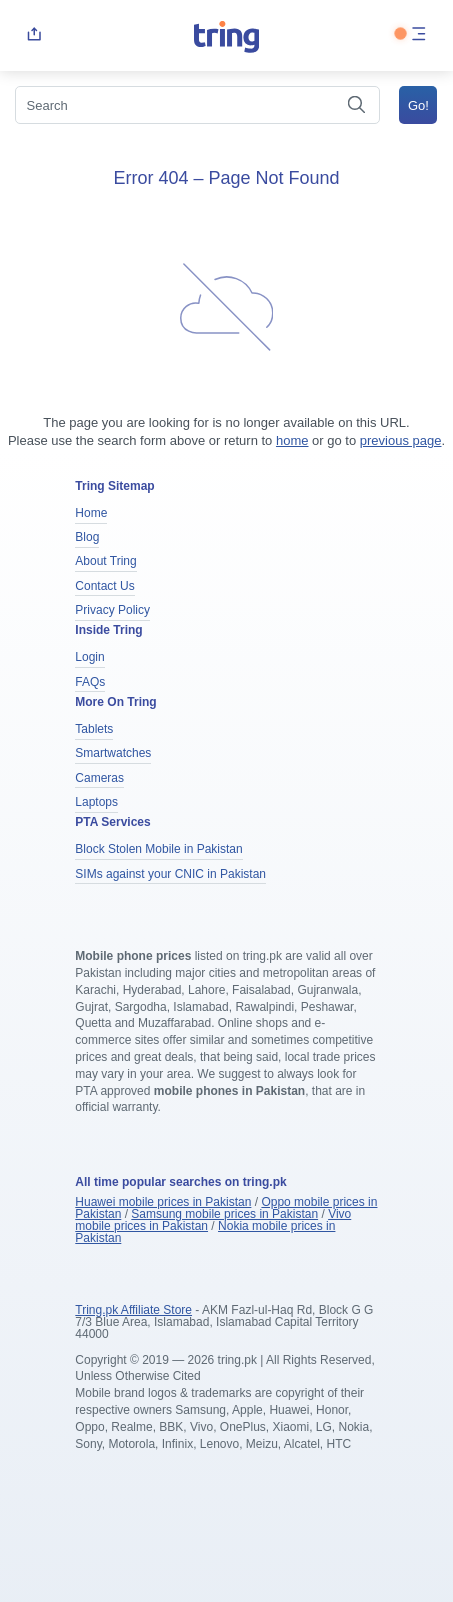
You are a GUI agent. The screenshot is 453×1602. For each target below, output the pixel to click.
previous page (401, 440)
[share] (34, 35)
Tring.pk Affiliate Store (133, 1310)
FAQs (90, 682)
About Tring (105, 561)
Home (91, 513)
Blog (87, 537)
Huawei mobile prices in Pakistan (163, 1202)
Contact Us (104, 586)
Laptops (96, 802)
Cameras (99, 778)
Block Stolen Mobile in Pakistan (158, 849)
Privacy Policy (112, 610)
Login (89, 657)
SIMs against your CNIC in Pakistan (170, 874)
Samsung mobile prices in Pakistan (224, 1214)
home (292, 440)
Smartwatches (113, 753)
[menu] (419, 35)
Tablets (94, 729)
